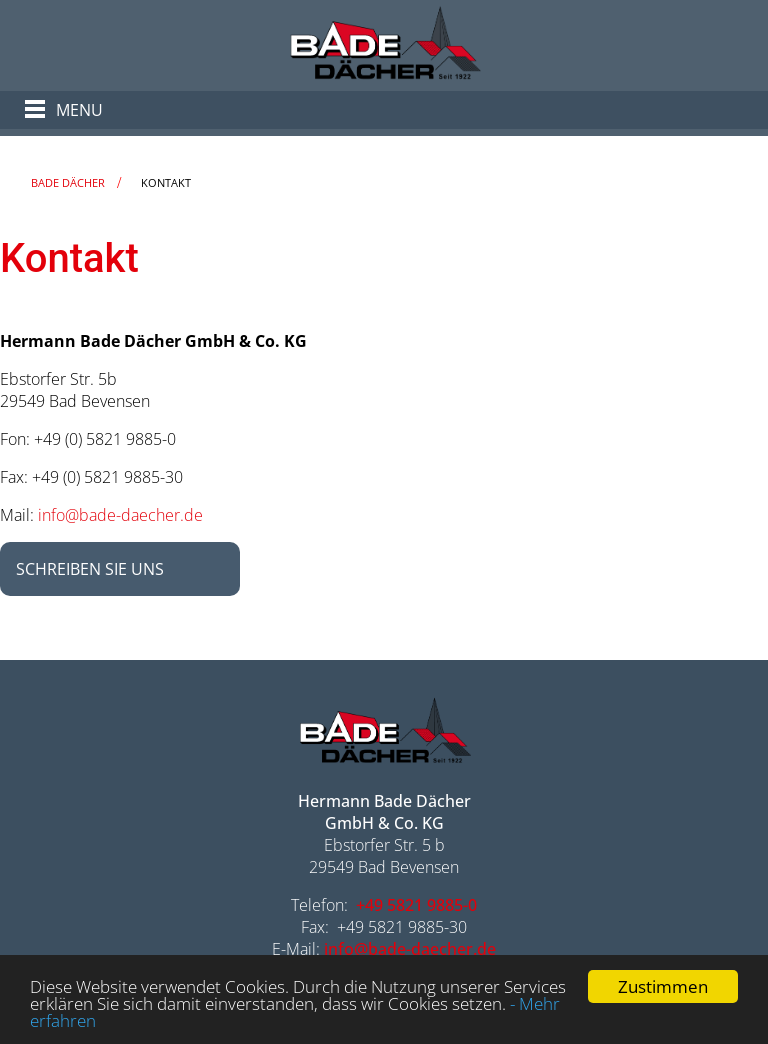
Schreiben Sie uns (90, 569)
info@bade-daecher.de (120, 515)
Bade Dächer (68, 182)
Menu (79, 110)
